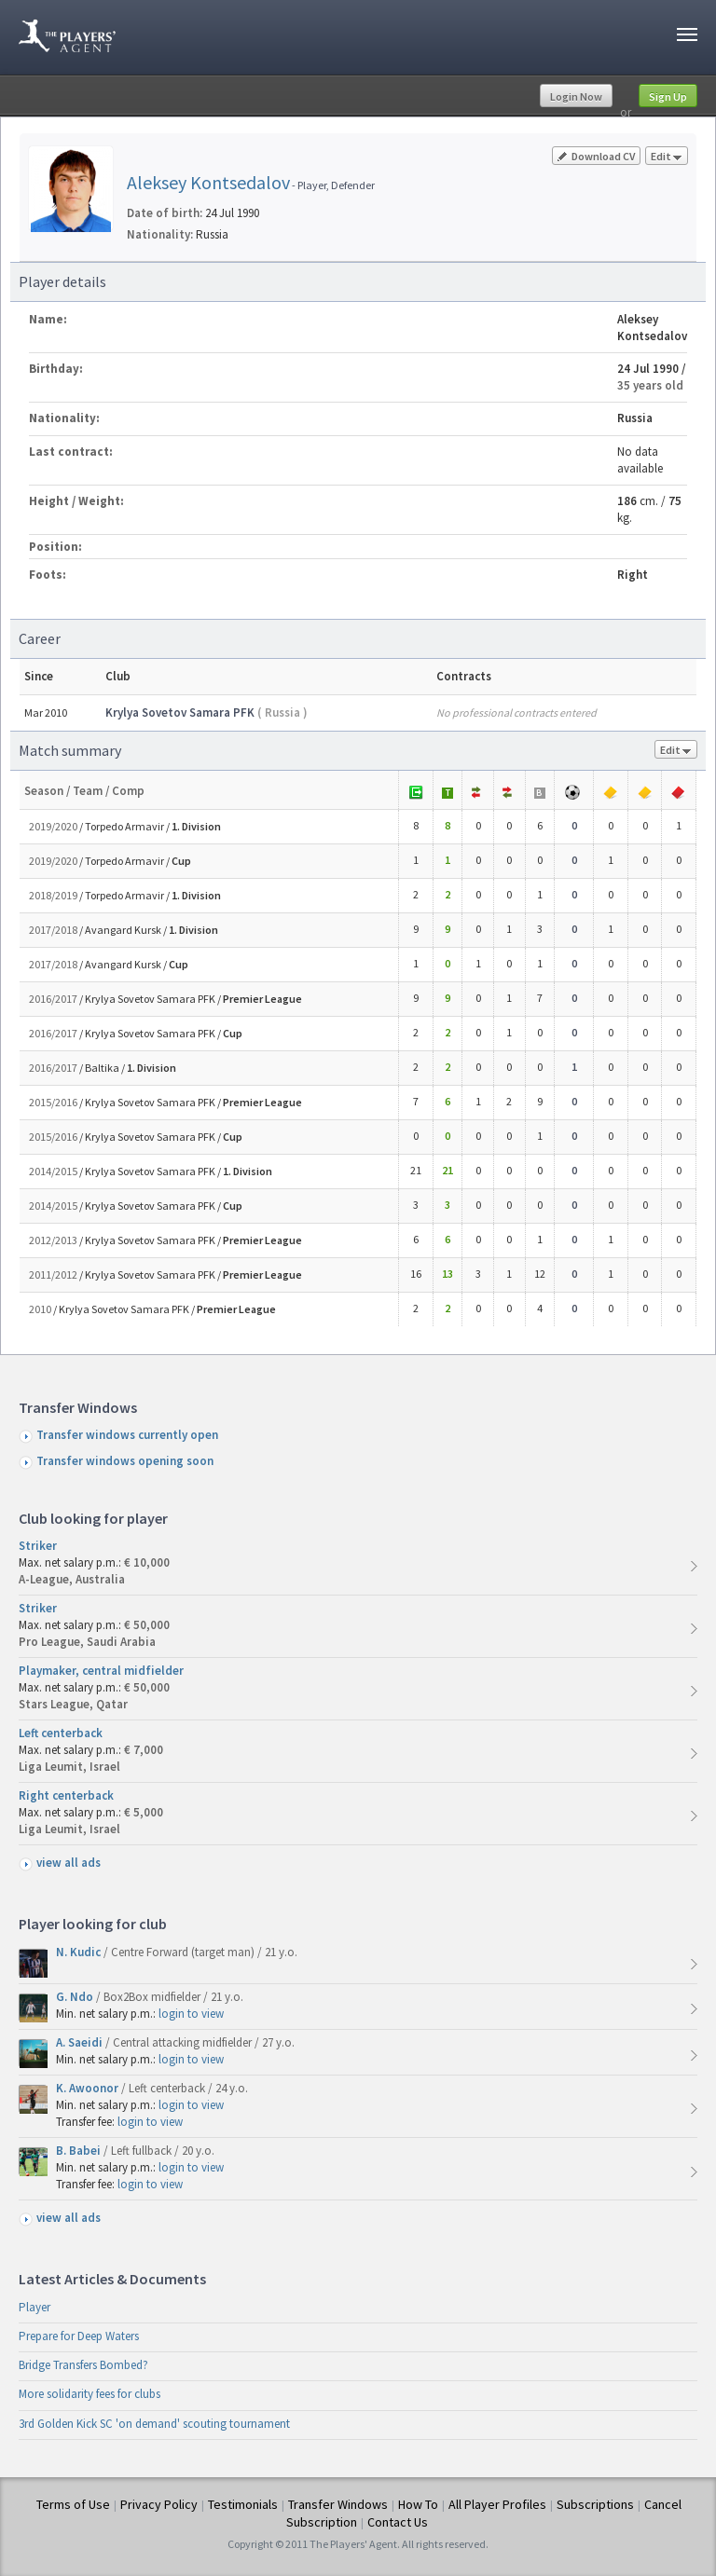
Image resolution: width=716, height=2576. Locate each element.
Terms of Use (73, 2504)
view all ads (68, 1862)
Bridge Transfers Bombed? (83, 2365)
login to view (191, 2013)
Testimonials (243, 2504)
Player (34, 2307)
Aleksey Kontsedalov (208, 182)
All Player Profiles (497, 2504)
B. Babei (79, 2150)
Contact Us (397, 2522)
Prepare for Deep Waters (79, 2336)
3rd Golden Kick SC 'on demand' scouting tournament (154, 2424)
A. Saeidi (80, 2042)
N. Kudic (79, 1952)
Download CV (596, 156)
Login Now (576, 96)
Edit (666, 157)
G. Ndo (76, 1997)
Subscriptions (595, 2504)
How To (418, 2504)
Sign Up (668, 96)
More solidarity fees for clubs (89, 2394)
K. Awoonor (88, 2088)
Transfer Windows (338, 2504)
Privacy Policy (159, 2504)
